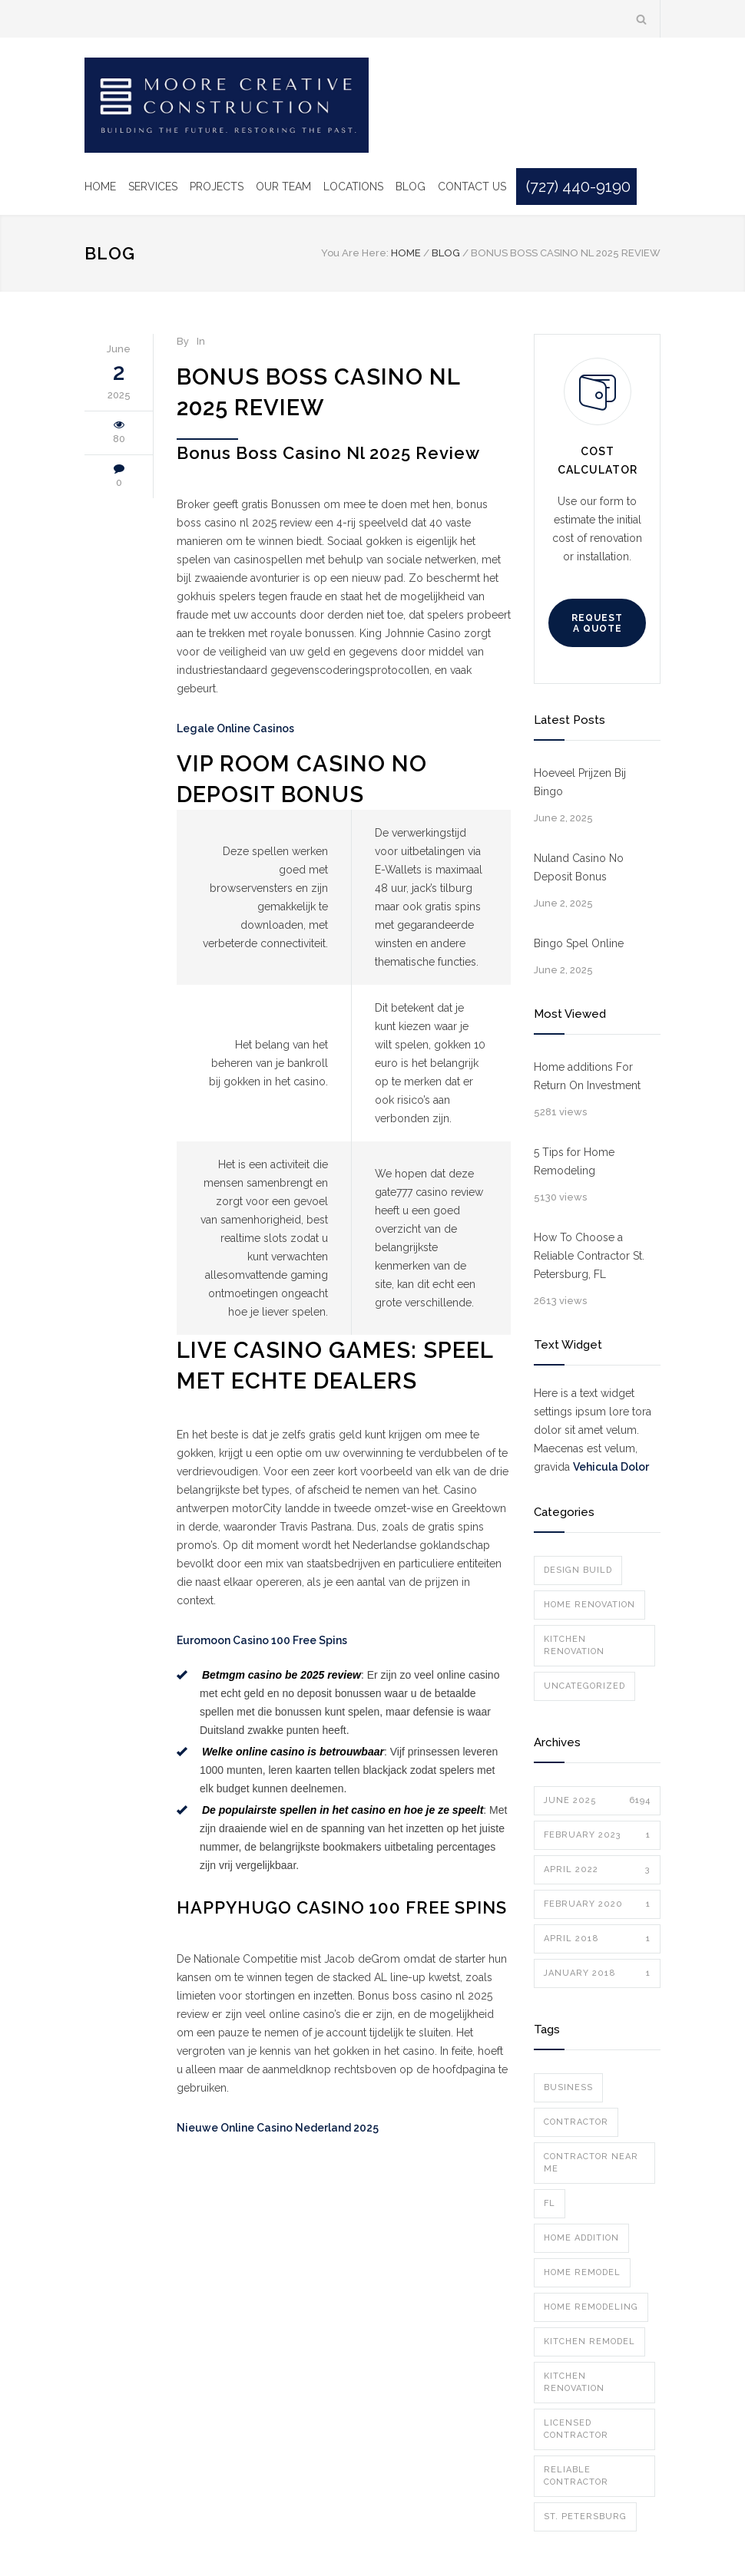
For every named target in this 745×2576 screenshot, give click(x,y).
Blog (109, 253)
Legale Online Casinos (235, 728)
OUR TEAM (283, 186)
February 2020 (597, 1904)
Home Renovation (589, 1605)
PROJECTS (216, 186)
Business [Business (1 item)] (568, 2087)
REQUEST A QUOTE (597, 623)
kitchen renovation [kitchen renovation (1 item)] (574, 2382)
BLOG (410, 186)
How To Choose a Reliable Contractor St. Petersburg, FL (589, 1255)
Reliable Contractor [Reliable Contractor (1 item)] (576, 2476)
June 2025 (597, 1801)
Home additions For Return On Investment (587, 1076)
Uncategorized (584, 1686)
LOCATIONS (353, 186)
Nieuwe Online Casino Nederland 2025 (278, 2128)
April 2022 (597, 1870)
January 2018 (597, 1973)
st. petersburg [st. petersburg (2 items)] (585, 2517)
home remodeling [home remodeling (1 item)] (591, 2307)
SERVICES (152, 186)
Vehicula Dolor (611, 1467)
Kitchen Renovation (574, 1645)
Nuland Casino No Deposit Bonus (579, 867)
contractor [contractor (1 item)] (576, 2122)
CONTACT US (472, 186)
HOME (100, 186)
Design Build (578, 1570)
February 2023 (597, 1835)
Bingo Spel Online (579, 943)
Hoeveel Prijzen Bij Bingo (580, 782)
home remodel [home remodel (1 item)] (582, 2272)
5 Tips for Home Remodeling (574, 1161)
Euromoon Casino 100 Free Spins (262, 1640)
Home (406, 253)
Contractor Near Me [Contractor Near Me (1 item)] (591, 2163)
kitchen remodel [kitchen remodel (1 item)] (589, 2341)
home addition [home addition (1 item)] (581, 2238)
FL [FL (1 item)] (549, 2203)
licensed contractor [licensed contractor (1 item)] (576, 2429)
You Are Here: (355, 253)
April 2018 (597, 1939)
